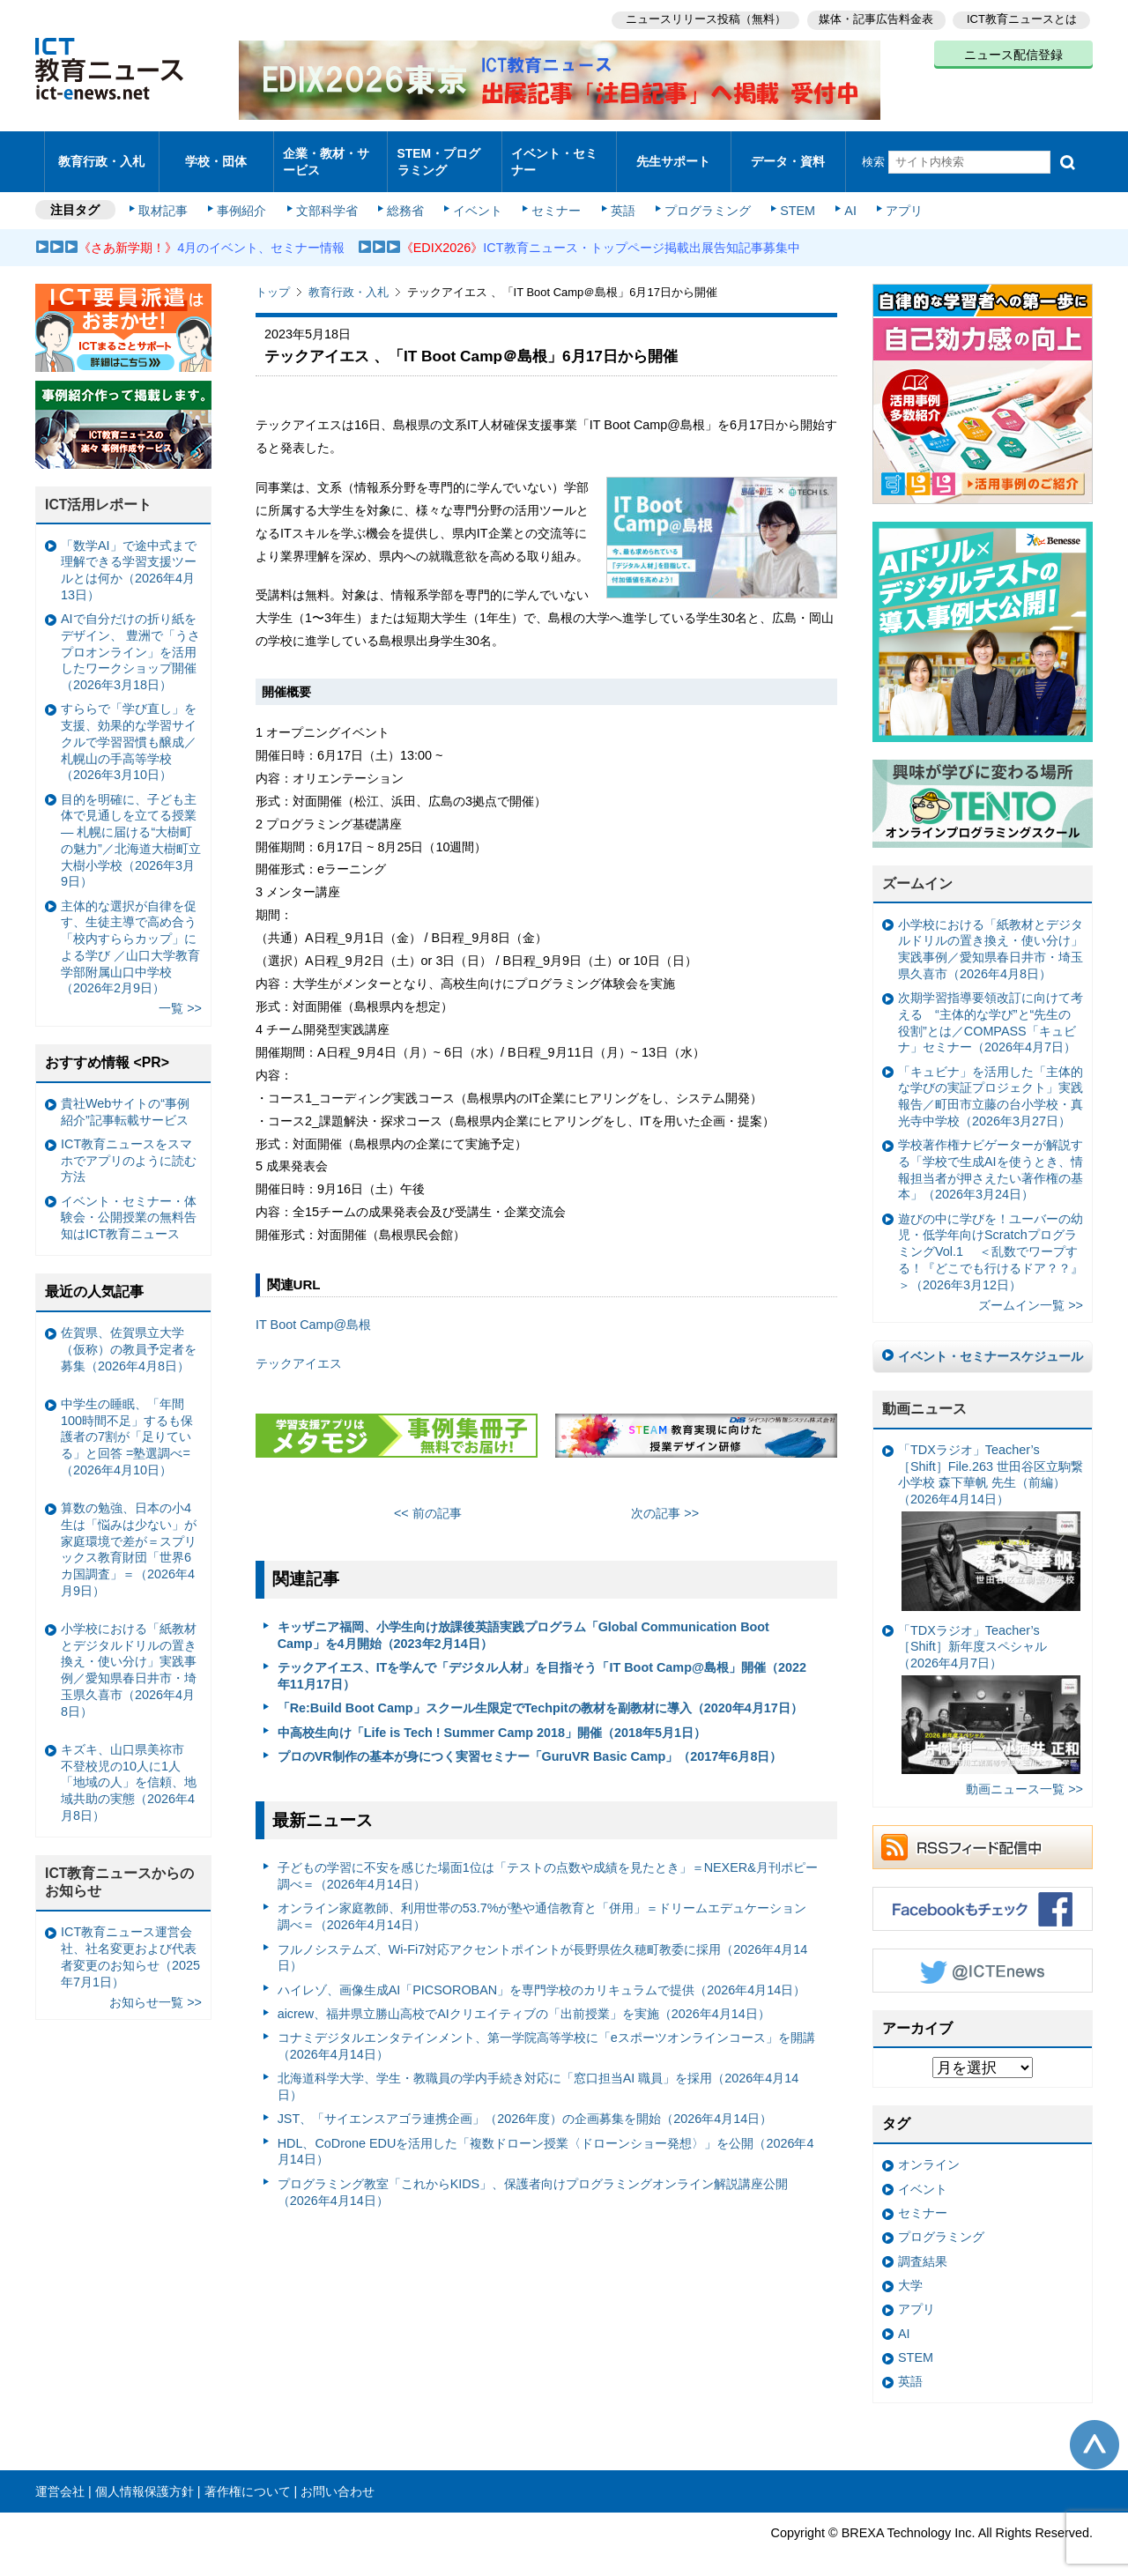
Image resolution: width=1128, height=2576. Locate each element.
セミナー (553, 196)
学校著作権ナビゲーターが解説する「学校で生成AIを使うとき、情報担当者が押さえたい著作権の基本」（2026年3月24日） (990, 1154)
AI (841, 196)
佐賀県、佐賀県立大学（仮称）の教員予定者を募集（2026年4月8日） (129, 1333)
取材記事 (167, 196)
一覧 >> (180, 993)
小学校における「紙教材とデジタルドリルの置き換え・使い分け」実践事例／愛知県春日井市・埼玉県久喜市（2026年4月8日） (990, 934)
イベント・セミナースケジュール (990, 1341)
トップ (273, 277)
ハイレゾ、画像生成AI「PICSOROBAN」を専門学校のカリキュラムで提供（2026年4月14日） (542, 1974)
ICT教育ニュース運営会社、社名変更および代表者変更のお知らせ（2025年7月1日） (130, 1941)
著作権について (247, 2476)
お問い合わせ (338, 2476)
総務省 (405, 196)
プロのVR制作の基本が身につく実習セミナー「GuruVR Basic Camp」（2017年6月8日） (530, 1741)
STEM (790, 196)
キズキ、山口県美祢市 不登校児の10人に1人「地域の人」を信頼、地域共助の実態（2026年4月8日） (129, 1767)
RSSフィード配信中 (982, 1832)
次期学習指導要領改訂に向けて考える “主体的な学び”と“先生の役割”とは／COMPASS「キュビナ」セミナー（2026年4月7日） (990, 1007)
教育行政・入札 (102, 153)
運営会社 (60, 2476)
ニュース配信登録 (1013, 53)
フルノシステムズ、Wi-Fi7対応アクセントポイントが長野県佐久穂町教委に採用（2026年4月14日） (543, 1941)
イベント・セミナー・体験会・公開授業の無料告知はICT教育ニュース (129, 1202)
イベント (476, 196)
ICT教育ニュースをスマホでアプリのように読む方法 (129, 1145)
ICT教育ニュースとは (1022, 18)
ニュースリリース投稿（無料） (701, 18)
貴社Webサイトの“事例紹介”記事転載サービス (125, 1096)
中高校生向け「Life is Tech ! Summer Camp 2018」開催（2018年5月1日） (492, 1717)
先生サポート (673, 153)
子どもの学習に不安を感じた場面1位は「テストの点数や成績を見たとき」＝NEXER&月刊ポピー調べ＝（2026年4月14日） (548, 1860)
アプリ (894, 196)
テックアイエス (299, 1348)
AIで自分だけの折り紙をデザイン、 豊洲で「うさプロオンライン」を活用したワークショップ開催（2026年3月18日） (130, 637)
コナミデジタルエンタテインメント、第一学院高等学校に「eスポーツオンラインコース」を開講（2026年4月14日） (546, 2031)
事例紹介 (245, 196)
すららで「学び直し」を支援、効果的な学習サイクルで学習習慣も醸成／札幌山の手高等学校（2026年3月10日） (129, 727)
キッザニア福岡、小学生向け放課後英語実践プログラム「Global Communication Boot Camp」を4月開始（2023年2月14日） (523, 1620)
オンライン (929, 2149)
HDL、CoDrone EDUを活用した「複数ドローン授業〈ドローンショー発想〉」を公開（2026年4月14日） (546, 2136)
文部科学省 (328, 196)
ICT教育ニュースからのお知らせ (120, 1867)
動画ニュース (924, 1393)
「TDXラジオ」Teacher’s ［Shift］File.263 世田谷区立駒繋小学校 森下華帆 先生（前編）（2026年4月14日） (990, 1512)
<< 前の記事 (428, 1497)
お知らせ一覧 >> (155, 1986)
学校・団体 (216, 153)
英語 (618, 196)
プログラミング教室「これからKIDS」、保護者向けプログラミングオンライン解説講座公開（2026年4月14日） (533, 2177)
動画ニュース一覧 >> (1024, 1774)
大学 (910, 2270)
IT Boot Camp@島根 (313, 1310)
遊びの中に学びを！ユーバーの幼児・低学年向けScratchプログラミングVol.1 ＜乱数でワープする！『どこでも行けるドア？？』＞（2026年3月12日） (990, 1237)
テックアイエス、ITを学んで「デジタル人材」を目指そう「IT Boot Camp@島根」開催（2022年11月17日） (542, 1660)
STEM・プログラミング (445, 153)
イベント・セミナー (554, 153)
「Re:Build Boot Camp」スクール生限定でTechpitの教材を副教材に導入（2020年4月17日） (540, 1693)
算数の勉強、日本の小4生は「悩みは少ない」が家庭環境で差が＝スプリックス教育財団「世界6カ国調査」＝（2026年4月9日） (129, 1534)
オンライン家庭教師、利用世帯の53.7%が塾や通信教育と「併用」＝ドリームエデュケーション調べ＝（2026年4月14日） (542, 1901)
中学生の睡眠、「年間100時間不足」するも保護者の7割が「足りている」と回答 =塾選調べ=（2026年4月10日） (127, 1422)
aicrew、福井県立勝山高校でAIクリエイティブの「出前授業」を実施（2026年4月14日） (524, 1999)
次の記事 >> (665, 1497)
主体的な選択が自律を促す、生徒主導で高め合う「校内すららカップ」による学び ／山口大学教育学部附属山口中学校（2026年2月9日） (130, 931)
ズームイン (917, 868)
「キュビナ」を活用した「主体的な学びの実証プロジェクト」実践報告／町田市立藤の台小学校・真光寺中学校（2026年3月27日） (990, 1081)
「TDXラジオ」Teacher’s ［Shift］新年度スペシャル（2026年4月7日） (989, 1682)
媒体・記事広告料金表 (874, 18)
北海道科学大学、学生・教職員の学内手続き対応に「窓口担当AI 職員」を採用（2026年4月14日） (538, 2071)
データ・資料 (787, 153)
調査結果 (922, 2245)
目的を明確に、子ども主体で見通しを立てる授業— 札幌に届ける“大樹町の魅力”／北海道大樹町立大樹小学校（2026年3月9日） (131, 825)
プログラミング (701, 196)
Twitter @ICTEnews (982, 1956)
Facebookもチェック (982, 1894)
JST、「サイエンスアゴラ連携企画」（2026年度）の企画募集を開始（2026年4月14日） (525, 2104)
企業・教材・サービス (326, 153)
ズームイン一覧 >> (1030, 1290)
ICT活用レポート (98, 489)
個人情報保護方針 (144, 2476)
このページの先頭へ (1094, 2429)
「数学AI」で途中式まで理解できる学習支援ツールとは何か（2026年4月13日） (129, 555)
